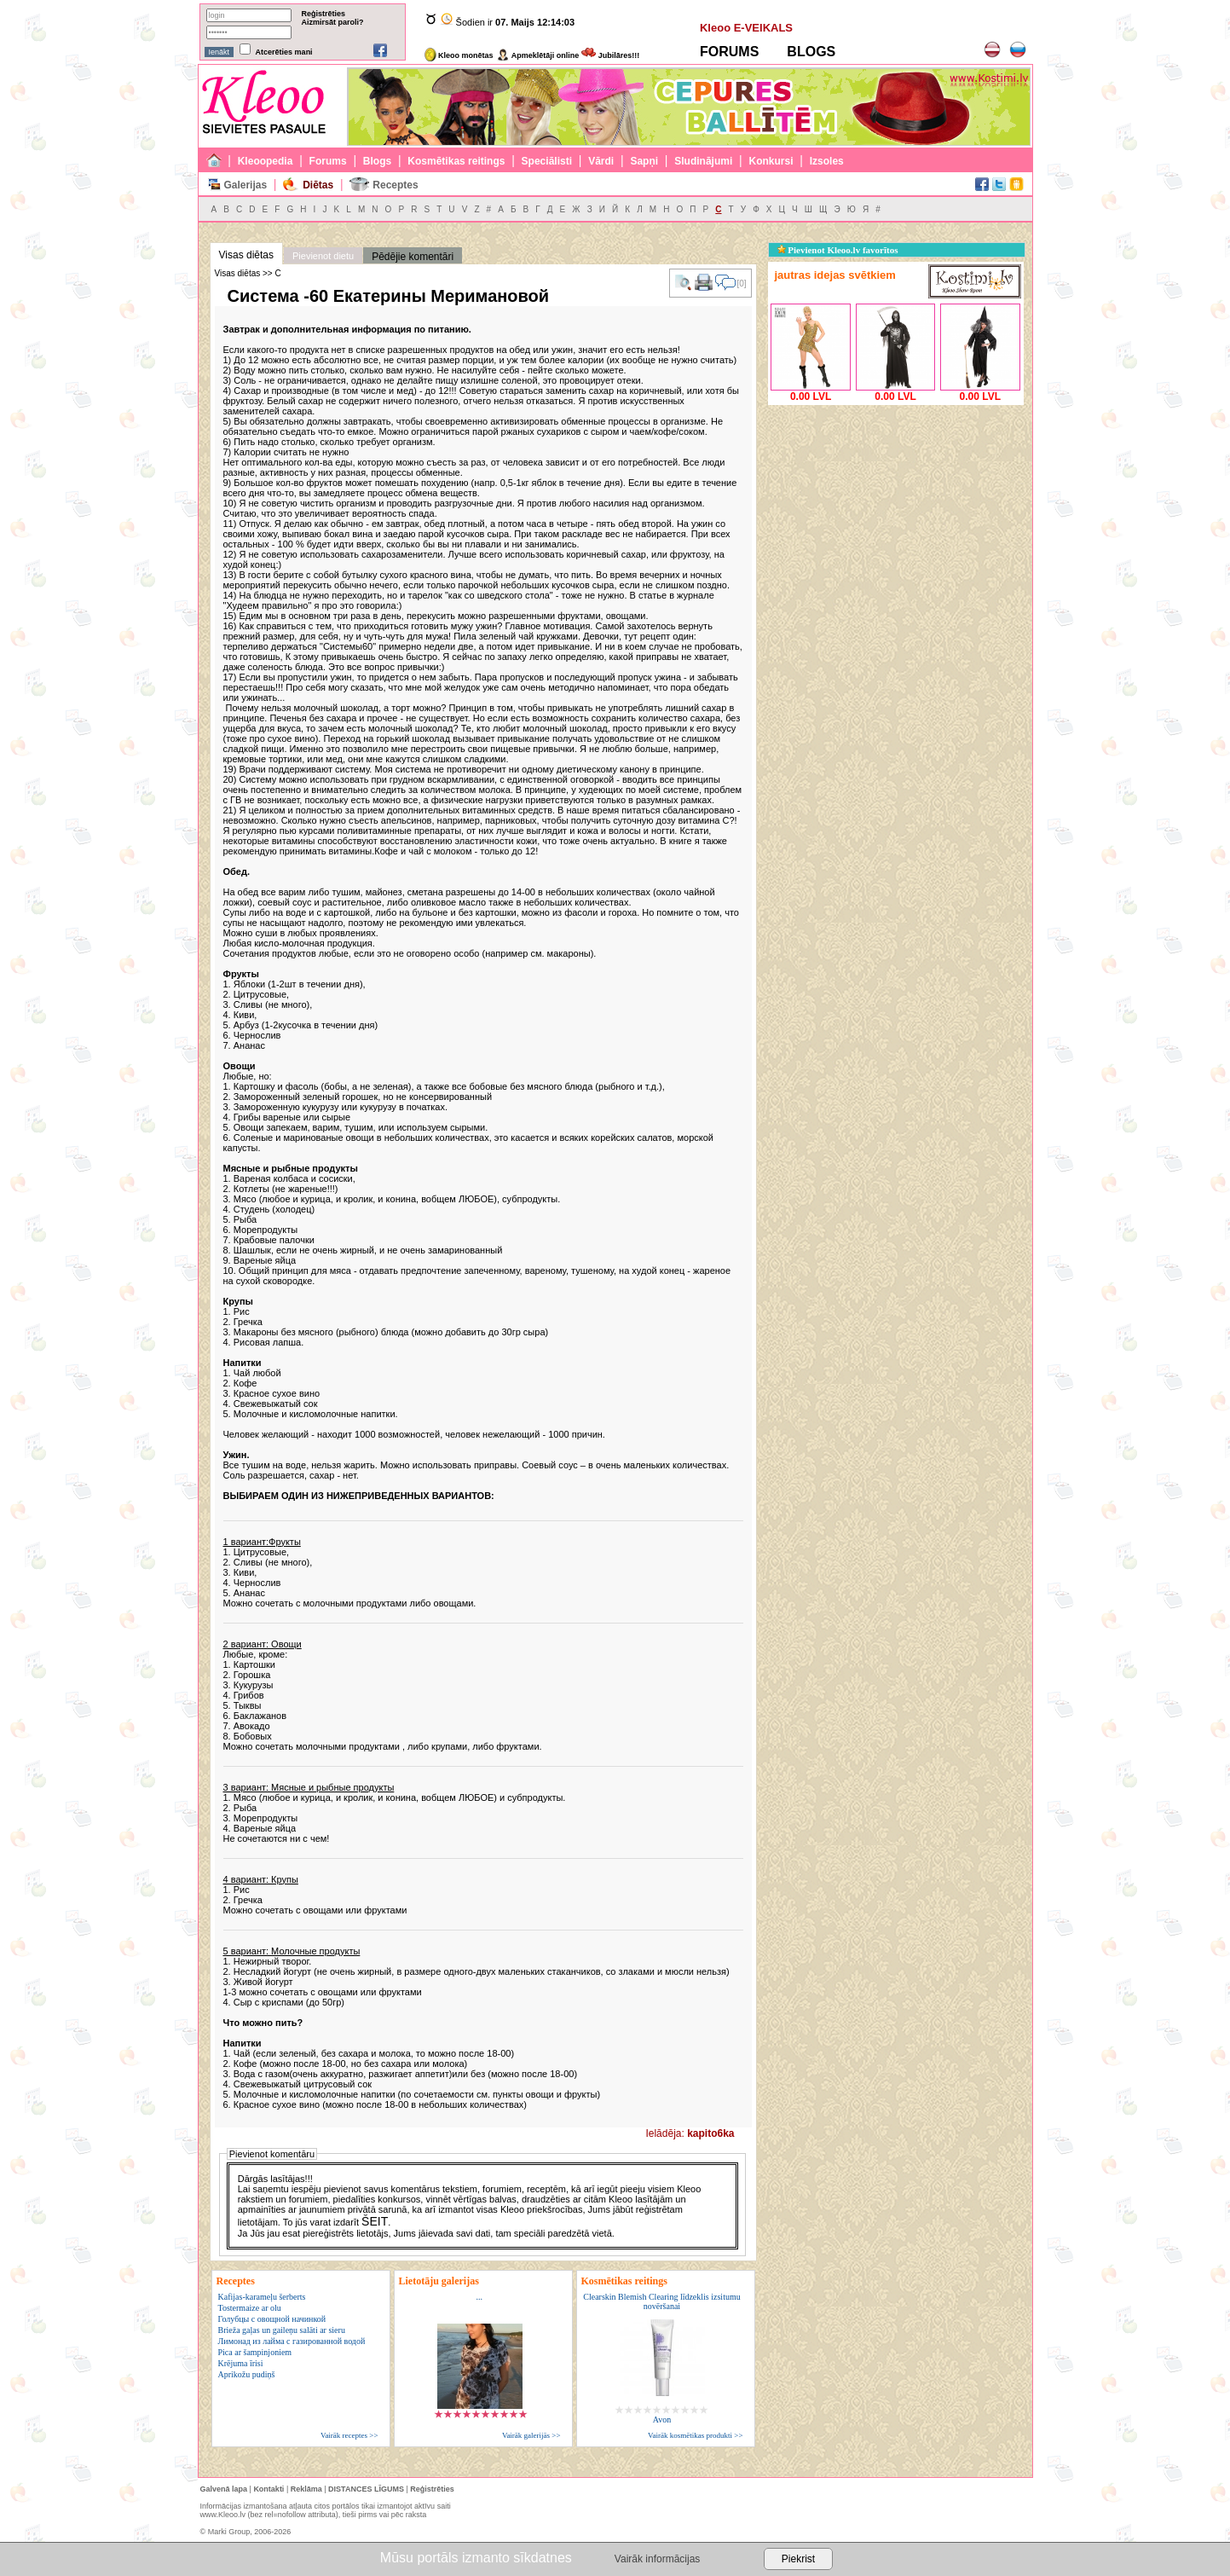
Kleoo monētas (459, 55)
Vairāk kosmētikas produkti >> (695, 2435)
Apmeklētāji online (538, 55)
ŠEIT (374, 2221)
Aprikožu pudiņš (246, 2374)
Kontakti (268, 2489)
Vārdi (601, 161)
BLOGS (811, 51)
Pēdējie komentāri (412, 257)
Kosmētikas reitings (456, 161)
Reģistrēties (324, 13)
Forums (328, 161)
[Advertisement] (896, 515)
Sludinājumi (703, 161)
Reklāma (306, 2489)
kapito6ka (710, 2133)
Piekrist (798, 2559)
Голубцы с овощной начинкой (272, 2319)
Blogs (377, 161)
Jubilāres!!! (610, 55)
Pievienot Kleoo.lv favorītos (837, 250)
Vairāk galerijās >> (531, 2435)
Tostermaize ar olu (249, 2308)
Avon (662, 2419)
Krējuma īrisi (240, 2363)
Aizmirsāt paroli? (333, 22)
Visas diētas (246, 255)
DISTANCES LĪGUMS (366, 2489)
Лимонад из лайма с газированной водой (292, 2341)
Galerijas (245, 185)
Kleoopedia (265, 161)
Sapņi (644, 161)
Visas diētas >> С (248, 273)
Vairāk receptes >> (349, 2435)
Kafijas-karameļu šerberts (262, 2296)
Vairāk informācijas (657, 2559)
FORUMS (729, 51)
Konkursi (771, 161)
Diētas (318, 185)
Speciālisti (547, 161)
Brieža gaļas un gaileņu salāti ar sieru (281, 2330)
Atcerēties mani (284, 52)
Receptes (395, 185)
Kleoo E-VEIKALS (746, 27)
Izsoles (827, 161)
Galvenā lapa (224, 2489)
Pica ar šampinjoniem (255, 2352)
